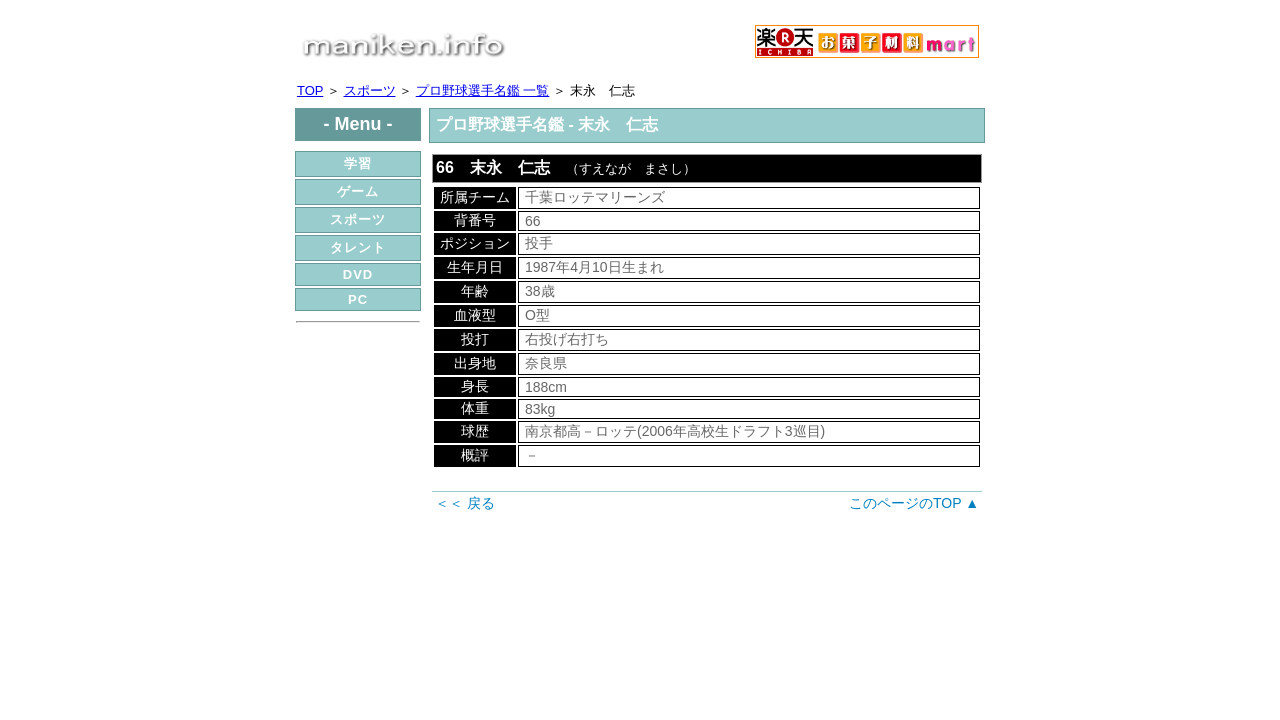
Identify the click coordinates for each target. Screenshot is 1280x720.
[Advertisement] (358, 453)
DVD (358, 274)
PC (358, 299)
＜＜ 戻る (465, 503)
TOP (310, 90)
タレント (358, 247)
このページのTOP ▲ (914, 503)
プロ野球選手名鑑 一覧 (483, 90)
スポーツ (370, 90)
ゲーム (358, 191)
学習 (358, 163)
